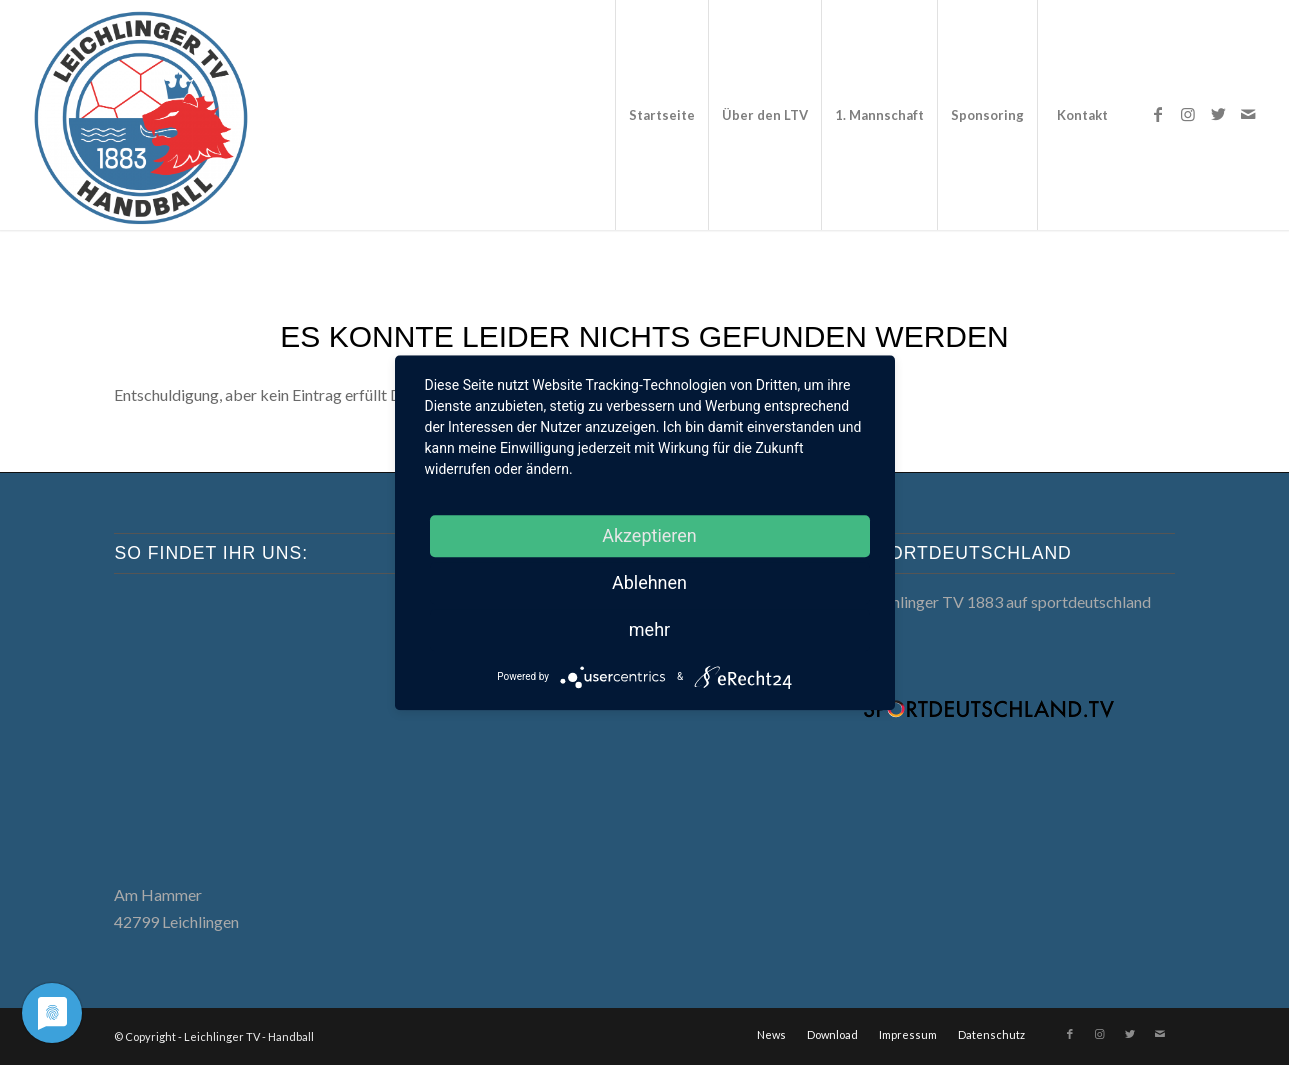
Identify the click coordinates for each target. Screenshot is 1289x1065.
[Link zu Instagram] (1188, 114)
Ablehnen (649, 582)
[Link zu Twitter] (1218, 114)
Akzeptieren (649, 535)
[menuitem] (661, 115)
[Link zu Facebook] (1158, 114)
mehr (649, 629)
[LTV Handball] (140, 115)
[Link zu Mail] (1248, 114)
